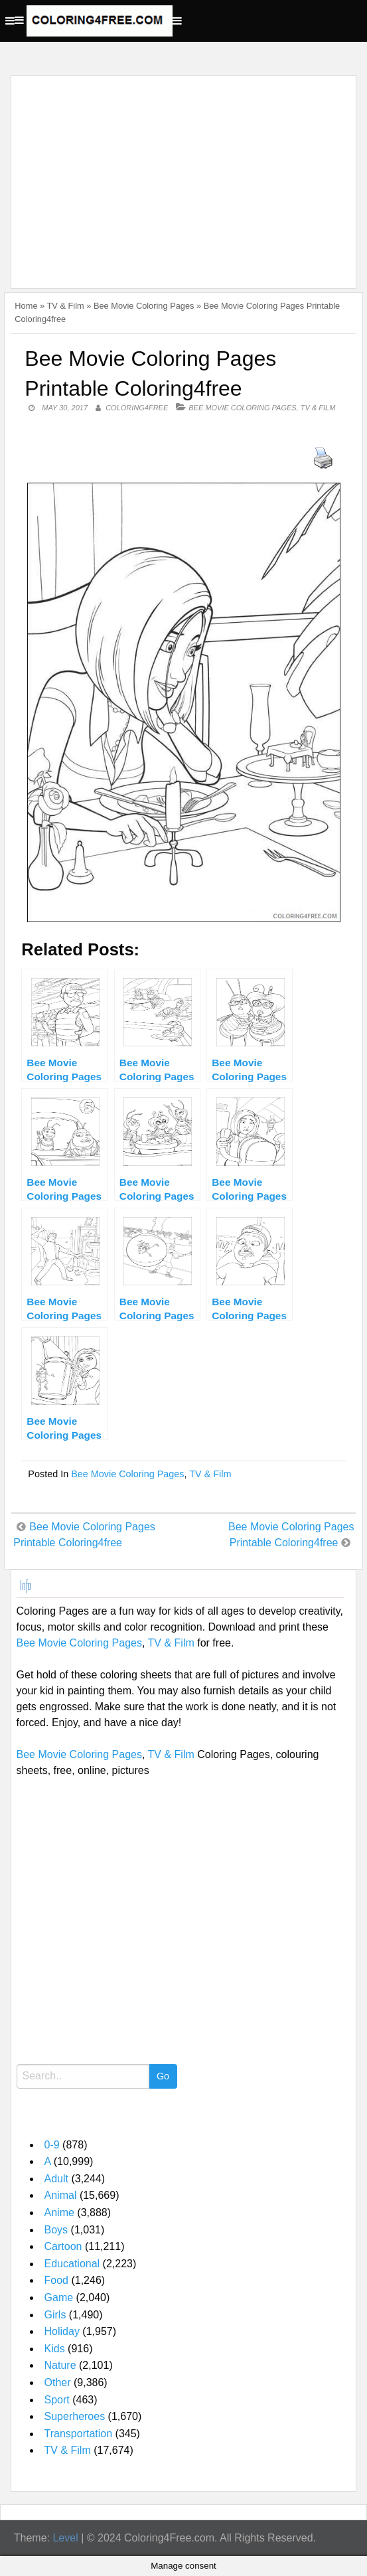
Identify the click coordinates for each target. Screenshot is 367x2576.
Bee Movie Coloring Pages (144, 306)
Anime (59, 2212)
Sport (57, 2399)
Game (59, 2297)
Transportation (78, 2433)
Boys (56, 2229)
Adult (56, 2178)
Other (57, 2382)
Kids (54, 2348)
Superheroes (75, 2416)
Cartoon (63, 2246)
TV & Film (65, 306)
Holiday (62, 2331)
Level (65, 2537)
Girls (55, 2314)
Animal (60, 2195)
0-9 (52, 2144)
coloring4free (137, 408)
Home (26, 306)
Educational (72, 2263)
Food (56, 2280)
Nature (60, 2365)
